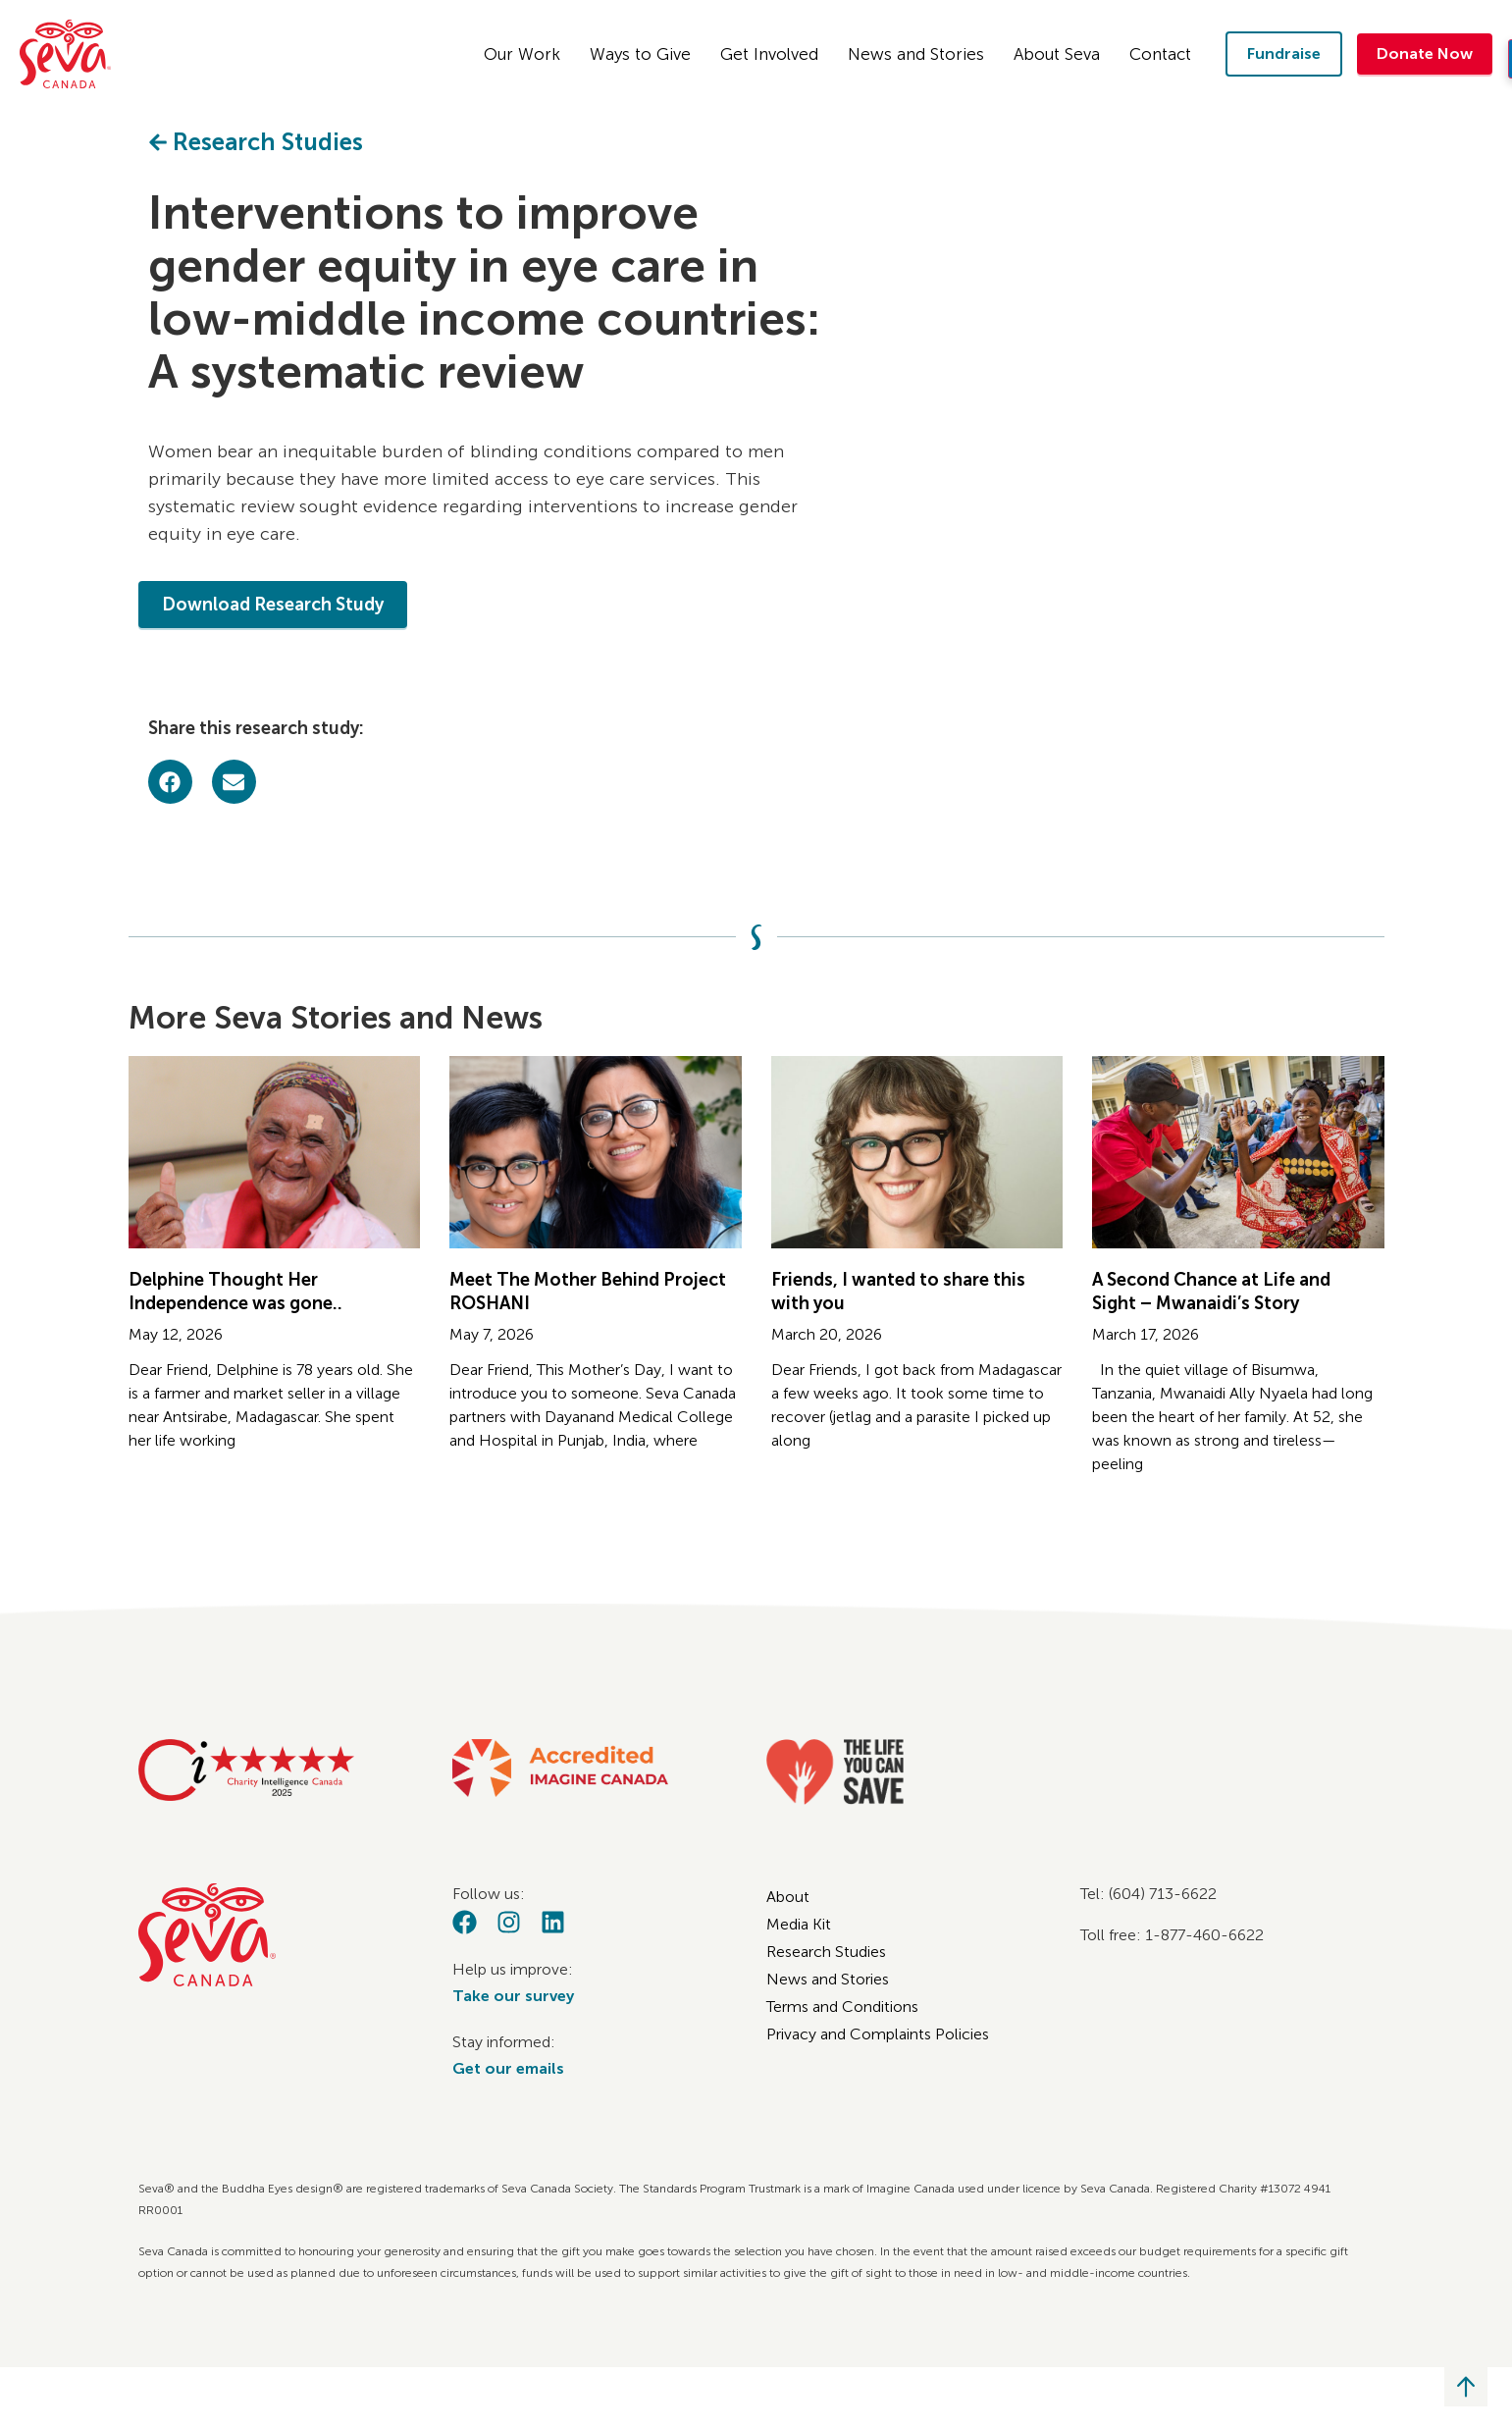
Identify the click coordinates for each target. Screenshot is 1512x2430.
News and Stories (921, 54)
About (787, 1896)
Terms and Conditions (842, 2006)
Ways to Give (645, 54)
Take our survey (513, 1995)
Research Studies (826, 1951)
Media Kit (798, 1924)
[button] (170, 782)
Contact (1165, 54)
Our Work (527, 54)
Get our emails (508, 2068)
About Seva (1062, 54)
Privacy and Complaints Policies (877, 2034)
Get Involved (774, 54)
